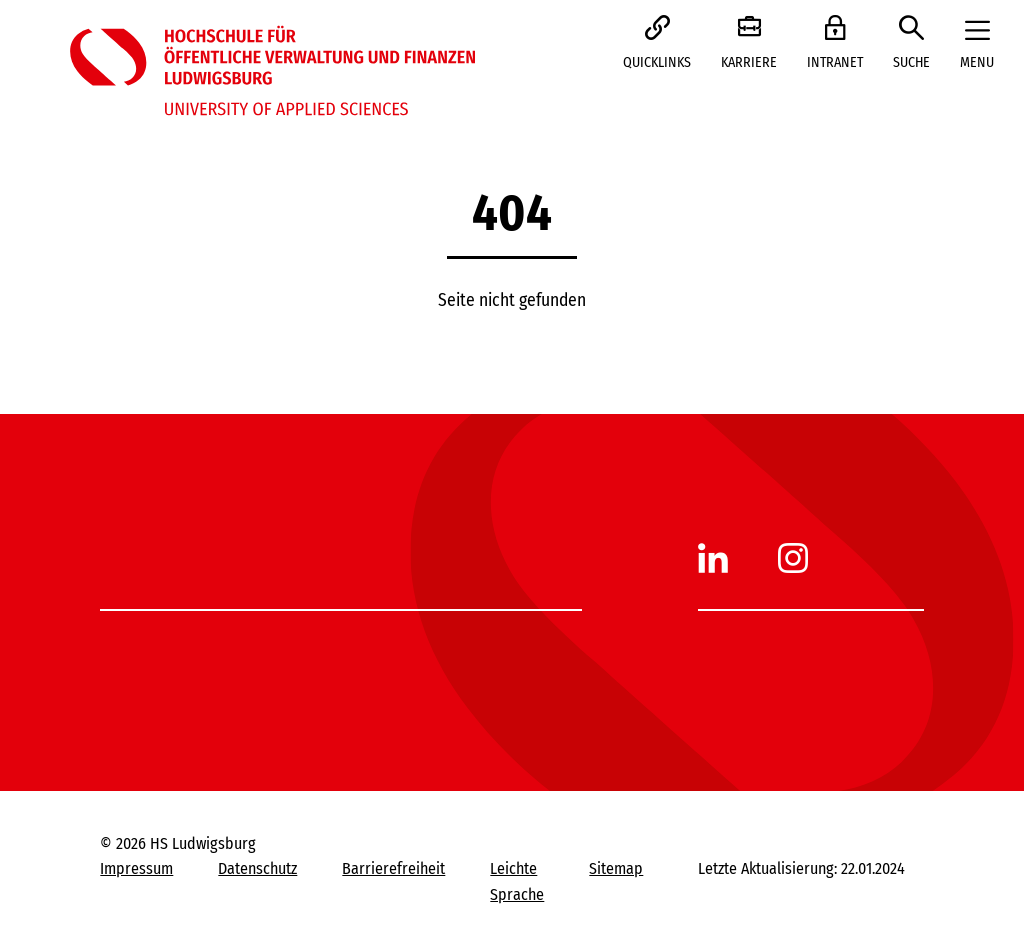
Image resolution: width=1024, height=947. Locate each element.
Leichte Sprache (517, 881)
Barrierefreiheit (393, 868)
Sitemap (616, 868)
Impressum (136, 868)
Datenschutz (257, 868)
